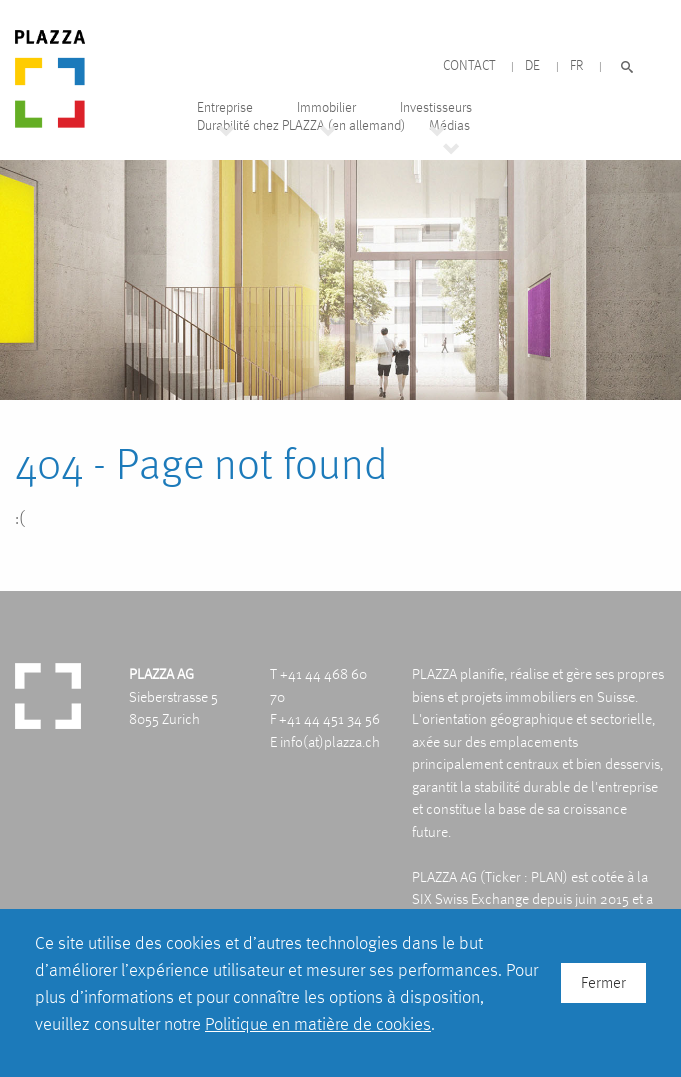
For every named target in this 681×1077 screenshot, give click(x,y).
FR (576, 65)
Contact (469, 65)
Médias (449, 125)
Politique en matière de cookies (318, 1023)
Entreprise (225, 107)
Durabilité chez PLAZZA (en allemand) (301, 125)
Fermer (603, 982)
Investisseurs (436, 107)
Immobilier (326, 107)
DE (532, 65)
